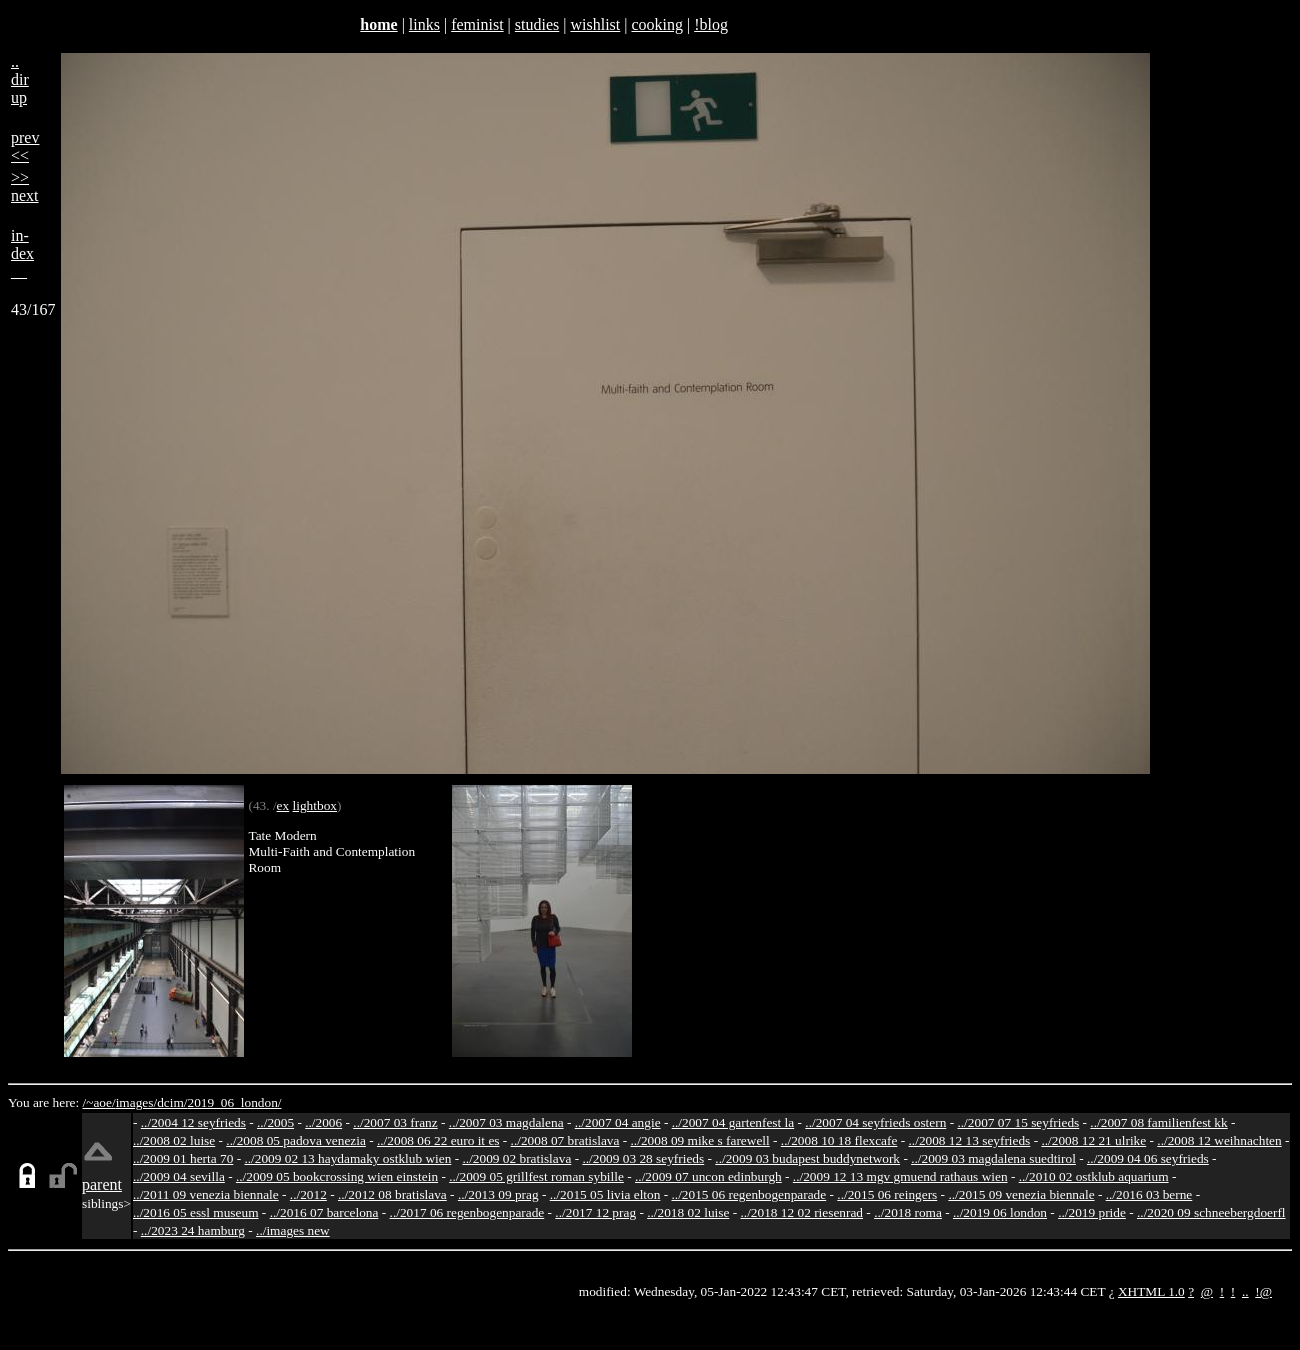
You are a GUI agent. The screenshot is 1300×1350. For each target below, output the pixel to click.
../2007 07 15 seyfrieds (1018, 1122)
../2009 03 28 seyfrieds (643, 1158)
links (424, 24)
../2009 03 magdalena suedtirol (993, 1158)
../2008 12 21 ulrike (1093, 1140)
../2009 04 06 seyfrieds (1148, 1158)
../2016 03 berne (1149, 1194)
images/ (136, 1102)
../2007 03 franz (395, 1122)
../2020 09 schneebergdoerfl (1211, 1212)
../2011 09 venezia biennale (206, 1194)
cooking (657, 24)
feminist (477, 24)
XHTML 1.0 (1151, 1291)
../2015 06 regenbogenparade (749, 1194)
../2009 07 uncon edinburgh (708, 1176)
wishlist (595, 24)
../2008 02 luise (174, 1140)
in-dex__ (22, 253)
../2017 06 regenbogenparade (467, 1212)
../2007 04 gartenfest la (733, 1122)
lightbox (315, 805)
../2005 (275, 1122)
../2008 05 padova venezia (296, 1140)
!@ (1263, 1291)
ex (283, 805)
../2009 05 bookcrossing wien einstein (337, 1176)
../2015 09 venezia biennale (1021, 1194)
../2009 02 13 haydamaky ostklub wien (347, 1158)
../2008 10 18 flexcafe (839, 1140)
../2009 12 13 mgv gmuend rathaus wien (900, 1176)
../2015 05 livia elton (605, 1194)
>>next (25, 186)
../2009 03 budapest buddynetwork (807, 1158)
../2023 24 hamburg (193, 1230)
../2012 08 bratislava (392, 1194)
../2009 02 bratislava (516, 1158)
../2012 (308, 1194)
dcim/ (172, 1102)
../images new (293, 1230)
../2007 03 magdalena (506, 1122)
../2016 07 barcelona (324, 1212)
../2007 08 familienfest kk (1158, 1122)
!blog (711, 24)
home (378, 24)
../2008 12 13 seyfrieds (970, 1140)
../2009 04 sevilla (179, 1176)
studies (537, 24)
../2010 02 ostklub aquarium (1094, 1176)
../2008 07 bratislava (565, 1140)
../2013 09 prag (498, 1194)
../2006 (323, 1122)
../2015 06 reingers (887, 1194)
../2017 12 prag (595, 1212)
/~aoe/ (99, 1102)
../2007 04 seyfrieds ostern (875, 1122)
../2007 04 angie (618, 1122)
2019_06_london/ (234, 1102)
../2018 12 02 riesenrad (801, 1212)
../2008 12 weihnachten (1219, 1140)
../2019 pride (1092, 1212)
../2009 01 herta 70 (183, 1158)
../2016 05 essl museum (196, 1212)
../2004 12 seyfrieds (193, 1122)
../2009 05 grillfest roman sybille (536, 1176)
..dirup (20, 79)
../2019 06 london (1000, 1212)
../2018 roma (908, 1212)
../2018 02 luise (688, 1212)
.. (1245, 1291)
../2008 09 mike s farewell (700, 1140)
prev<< (25, 146)
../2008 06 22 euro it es (438, 1140)
